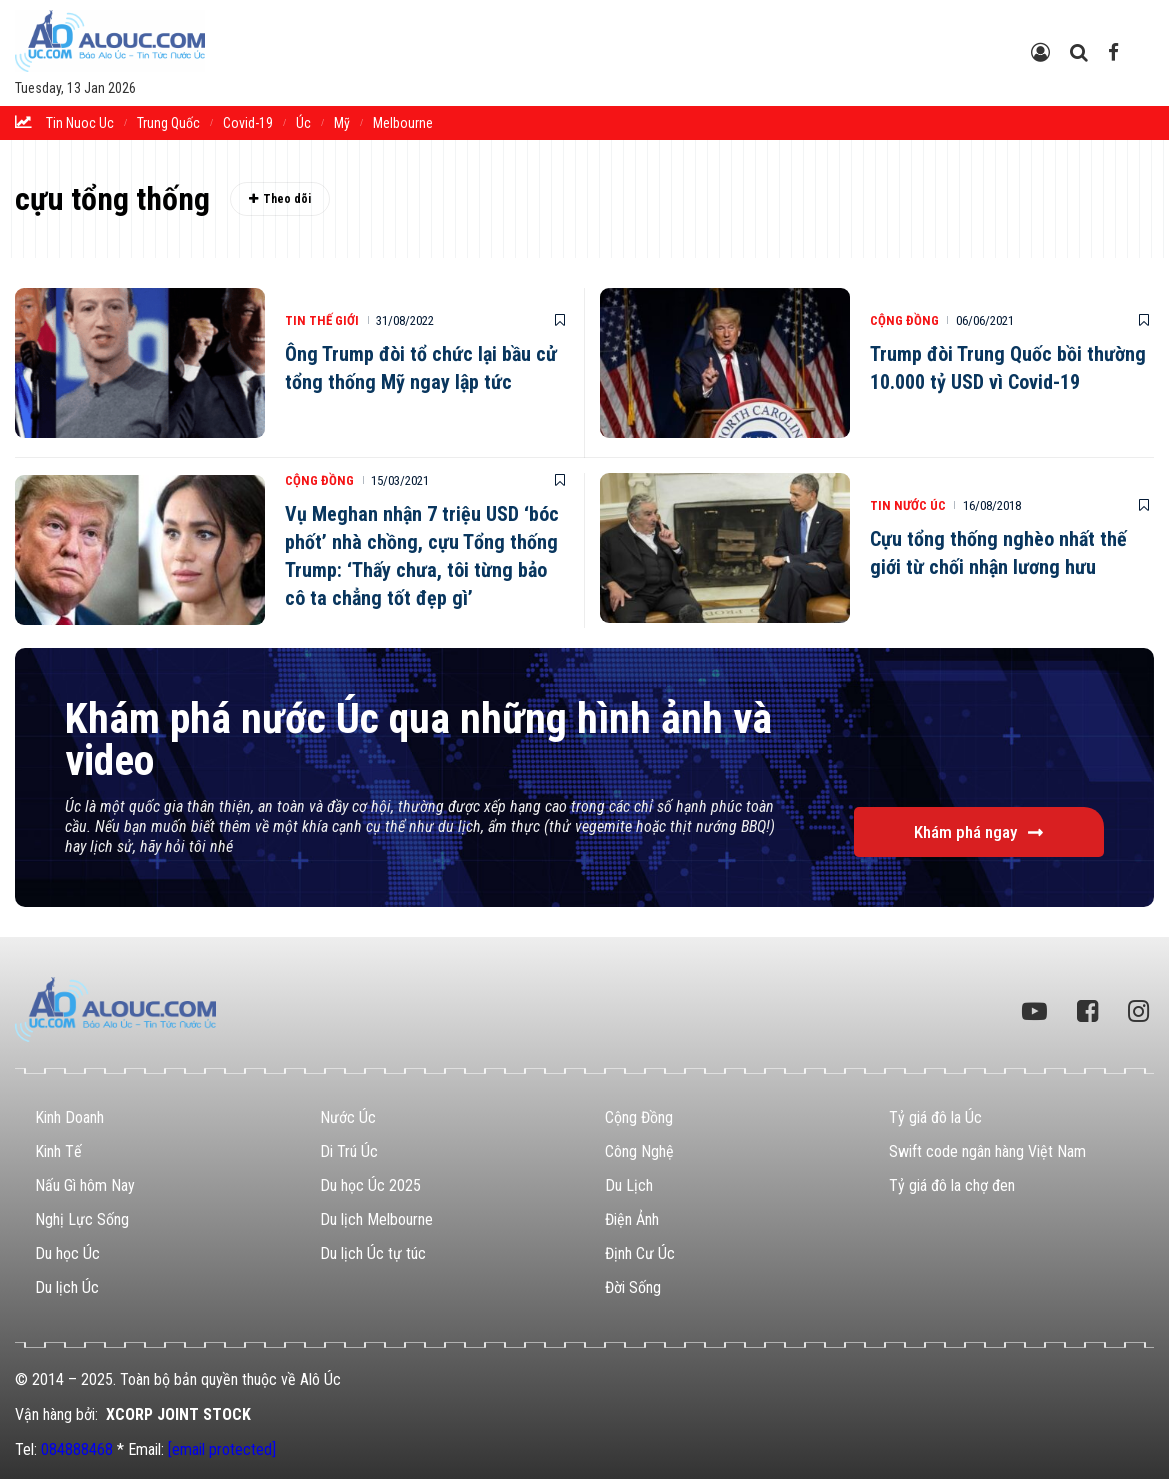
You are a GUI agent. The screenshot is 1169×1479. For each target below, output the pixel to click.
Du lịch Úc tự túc (373, 1253)
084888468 (77, 1449)
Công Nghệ (639, 1151)
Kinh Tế (58, 1151)
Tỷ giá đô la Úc (935, 1117)
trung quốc (168, 123)
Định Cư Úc (640, 1253)
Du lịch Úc (67, 1287)
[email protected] (222, 1449)
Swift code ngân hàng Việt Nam (987, 1151)
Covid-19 (248, 123)
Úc (303, 123)
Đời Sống (633, 1287)
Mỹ (342, 123)
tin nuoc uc (80, 123)
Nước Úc (348, 1117)
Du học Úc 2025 (370, 1185)
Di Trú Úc (349, 1151)
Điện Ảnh (632, 1219)
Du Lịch (629, 1185)
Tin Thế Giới (322, 320)
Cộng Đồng (904, 320)
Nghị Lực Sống (82, 1219)
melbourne (403, 123)
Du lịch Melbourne (376, 1219)
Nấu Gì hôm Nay (85, 1185)
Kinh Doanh (69, 1117)
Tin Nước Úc (908, 505)
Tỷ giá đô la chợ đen (952, 1185)
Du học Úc (67, 1253)
